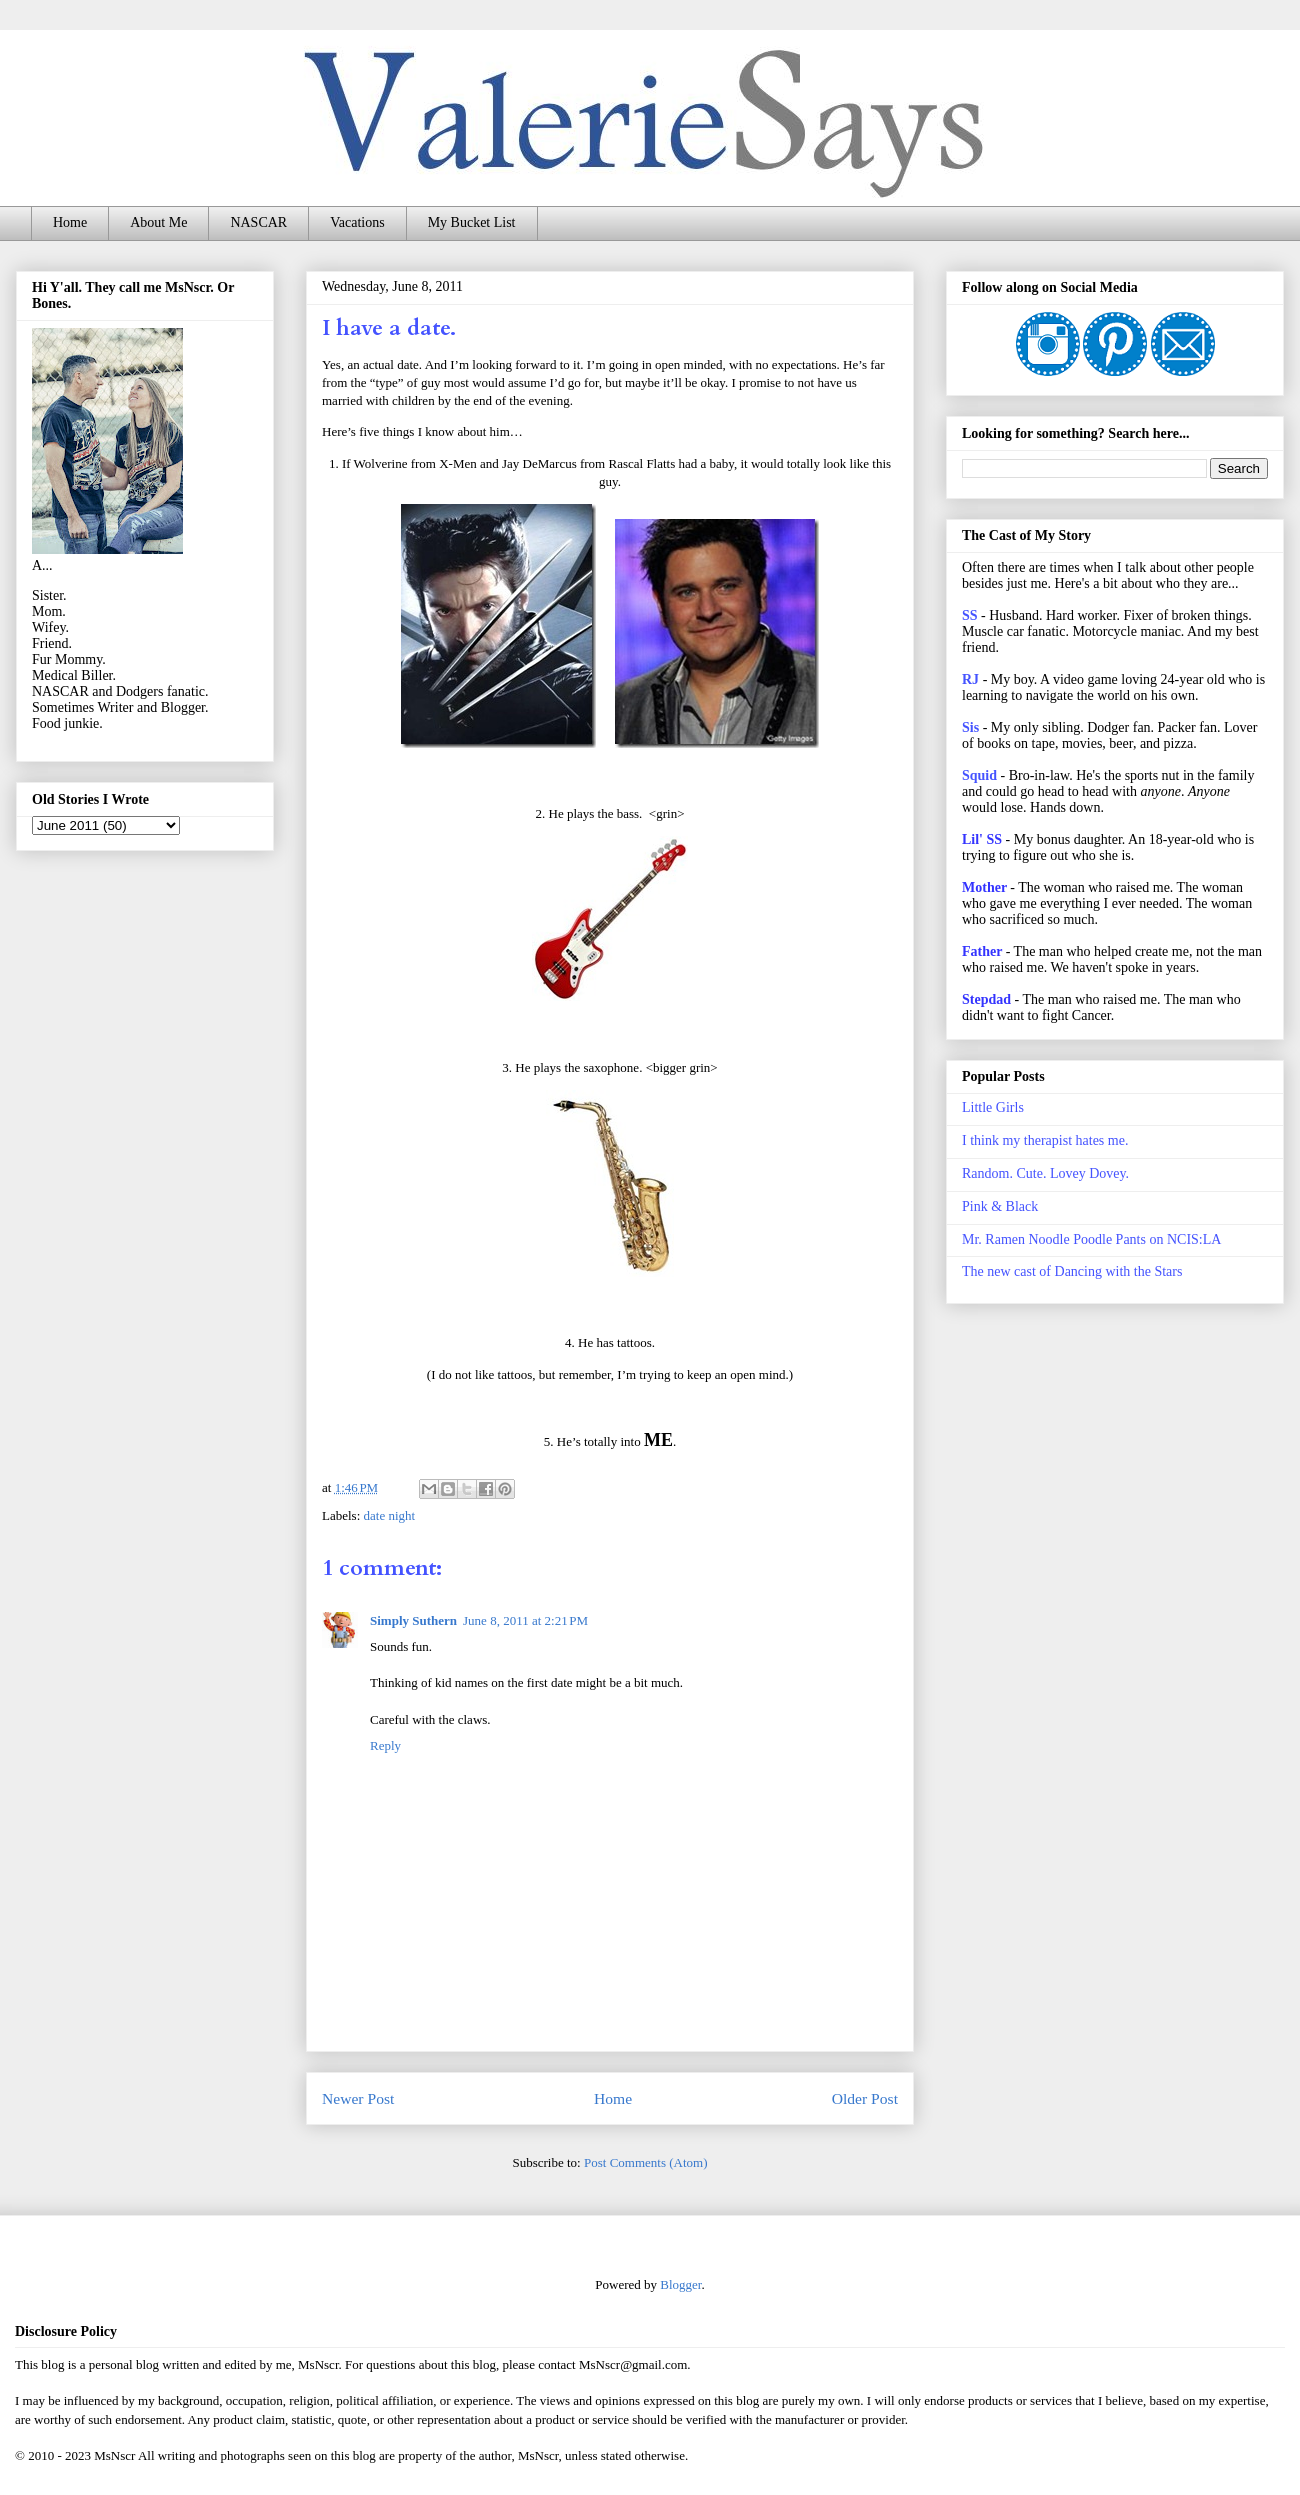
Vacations (357, 222)
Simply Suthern (413, 1620)
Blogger (680, 2284)
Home (70, 222)
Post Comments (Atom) (646, 2162)
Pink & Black (1000, 1206)
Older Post (865, 2098)
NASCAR (258, 222)
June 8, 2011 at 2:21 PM (525, 1620)
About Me (158, 222)
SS (970, 615)
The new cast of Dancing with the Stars (1072, 1271)
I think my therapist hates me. (1045, 1140)
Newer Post (358, 2098)
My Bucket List (472, 222)
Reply (385, 1745)
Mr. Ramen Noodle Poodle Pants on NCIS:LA (1091, 1239)
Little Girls (993, 1107)
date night (390, 1515)
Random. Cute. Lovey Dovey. (1045, 1173)
